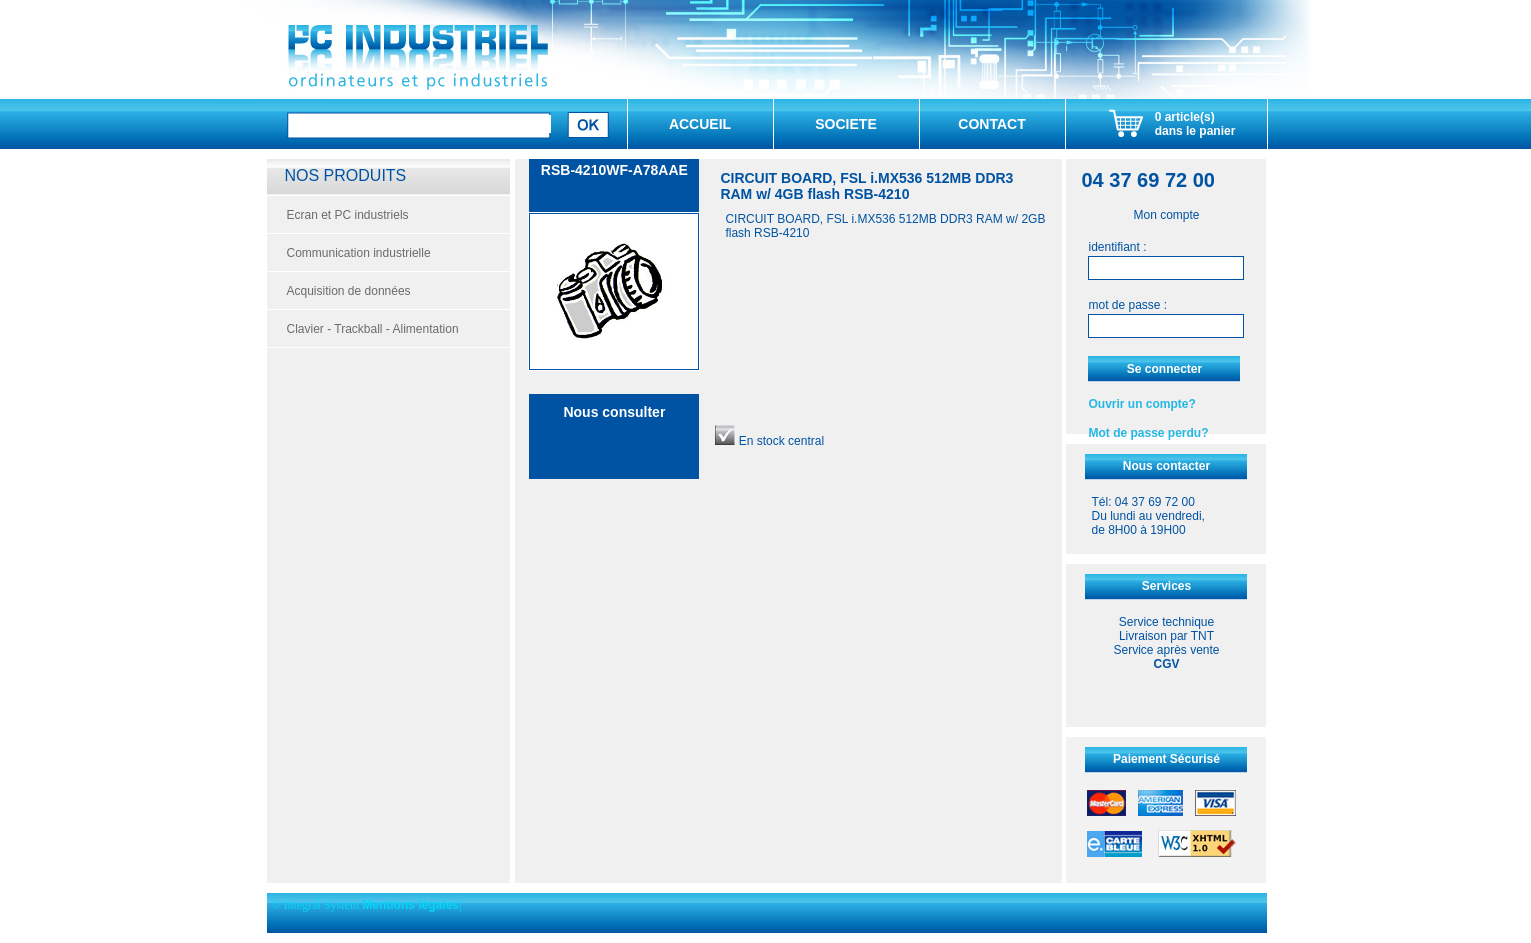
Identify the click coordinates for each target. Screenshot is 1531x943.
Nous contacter (1166, 466)
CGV (1166, 664)
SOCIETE (845, 124)
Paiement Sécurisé (1166, 759)
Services (1166, 586)
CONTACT (991, 124)
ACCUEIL (700, 124)
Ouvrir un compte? (1141, 404)
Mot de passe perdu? (1148, 433)
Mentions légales (410, 905)
